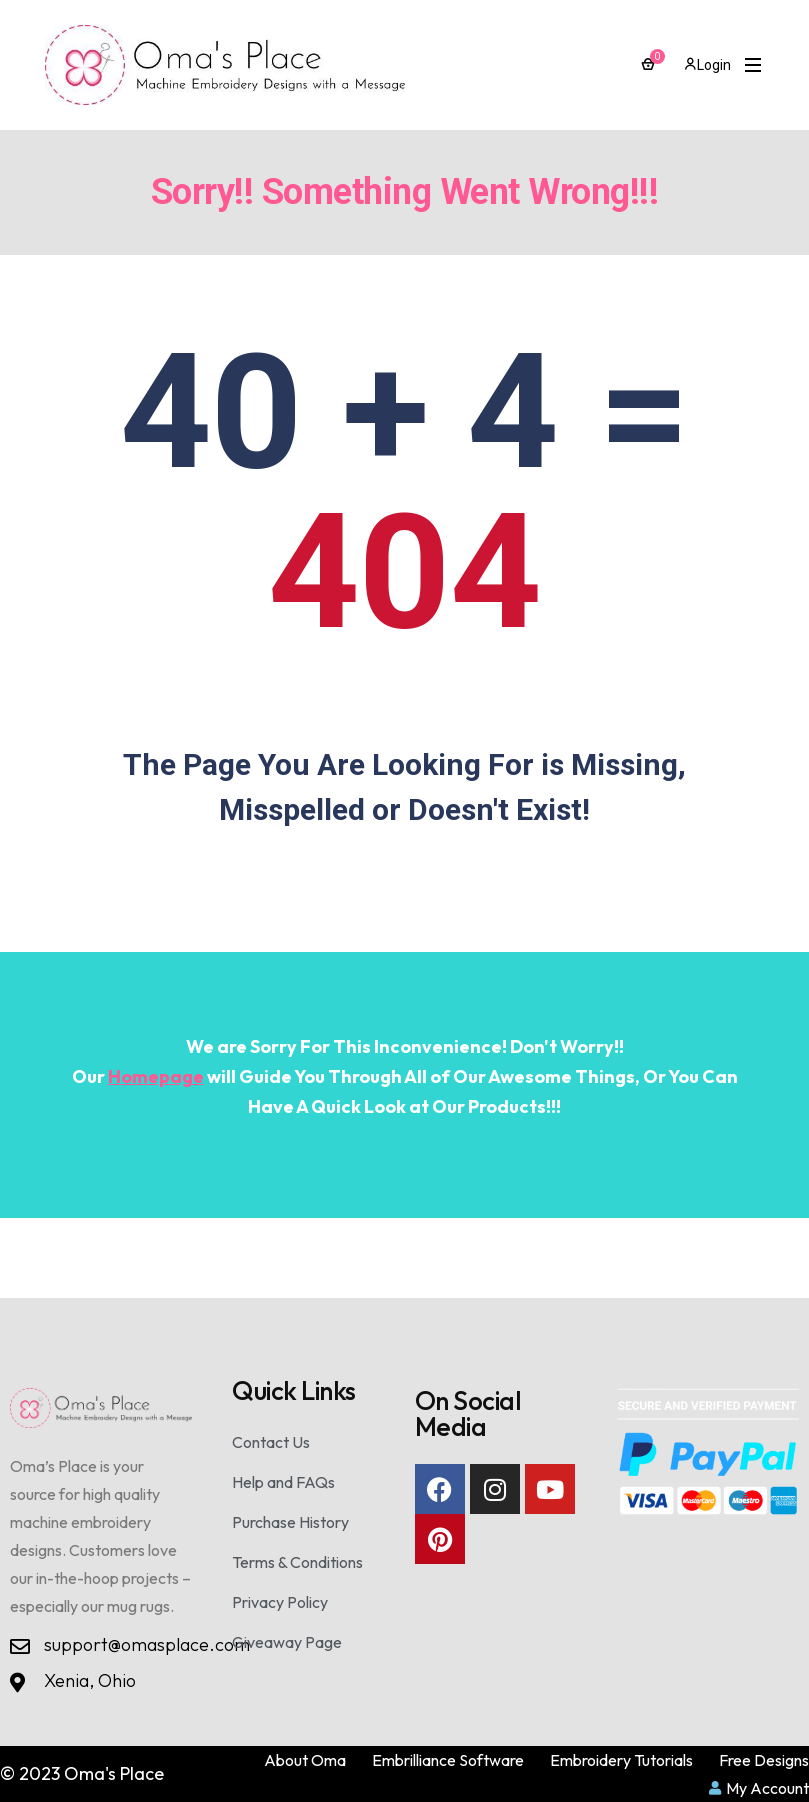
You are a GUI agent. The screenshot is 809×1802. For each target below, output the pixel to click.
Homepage (156, 1076)
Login (707, 65)
